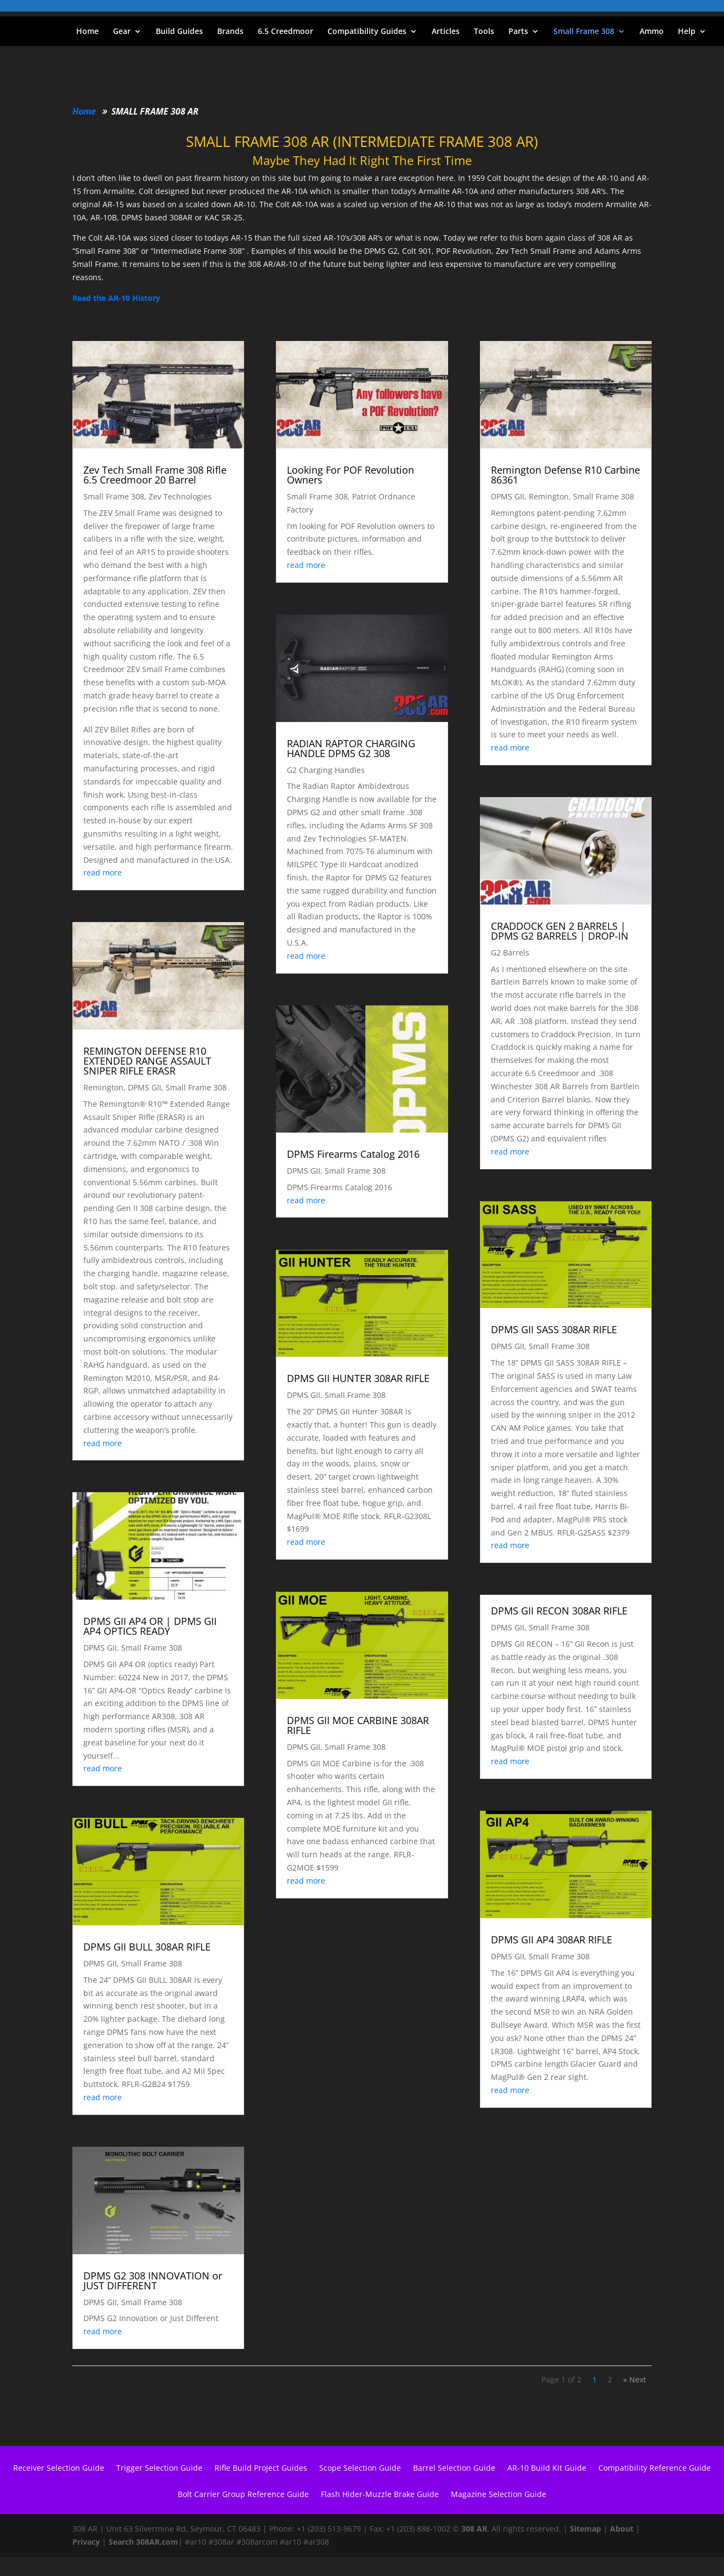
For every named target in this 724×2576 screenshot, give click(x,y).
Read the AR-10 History (116, 298)
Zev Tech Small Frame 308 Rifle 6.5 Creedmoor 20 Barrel (155, 474)
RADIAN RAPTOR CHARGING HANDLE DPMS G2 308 (351, 748)
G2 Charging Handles (326, 770)
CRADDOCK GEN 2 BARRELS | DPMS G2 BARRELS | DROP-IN (560, 930)
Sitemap (585, 2528)
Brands (230, 31)
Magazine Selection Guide (498, 2494)
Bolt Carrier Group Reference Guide (243, 2494)
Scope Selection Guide (360, 2468)
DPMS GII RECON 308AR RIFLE (559, 1610)
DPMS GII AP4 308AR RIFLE (551, 1939)
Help (686, 31)
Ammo (652, 31)
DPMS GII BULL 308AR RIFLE (147, 1946)
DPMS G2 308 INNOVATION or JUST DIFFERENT (152, 2280)
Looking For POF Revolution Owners (350, 474)
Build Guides (179, 31)
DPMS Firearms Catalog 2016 (353, 1154)
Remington (103, 1087)
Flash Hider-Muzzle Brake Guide (380, 2494)
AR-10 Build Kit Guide (546, 2468)
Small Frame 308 (583, 31)
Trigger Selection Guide (159, 2468)
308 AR (474, 2528)
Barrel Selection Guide (454, 2468)
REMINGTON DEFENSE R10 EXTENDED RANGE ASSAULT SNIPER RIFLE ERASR (147, 1060)
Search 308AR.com (143, 2542)
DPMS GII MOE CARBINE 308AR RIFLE (358, 1725)
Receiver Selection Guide (58, 2468)
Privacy (86, 2542)
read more (102, 872)
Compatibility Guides (366, 31)
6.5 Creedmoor (285, 31)
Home (87, 31)
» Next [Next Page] (634, 2379)
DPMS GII (144, 1087)
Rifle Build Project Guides (260, 2468)
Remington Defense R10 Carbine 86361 (565, 474)
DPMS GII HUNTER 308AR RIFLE (358, 1378)
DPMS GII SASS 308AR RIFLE (554, 1329)
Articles (446, 31)
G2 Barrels (510, 952)
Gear (122, 31)
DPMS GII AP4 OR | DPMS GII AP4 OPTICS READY (150, 1625)
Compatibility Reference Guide (654, 2468)
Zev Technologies (180, 496)
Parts (518, 31)
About (622, 2528)
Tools (484, 31)
